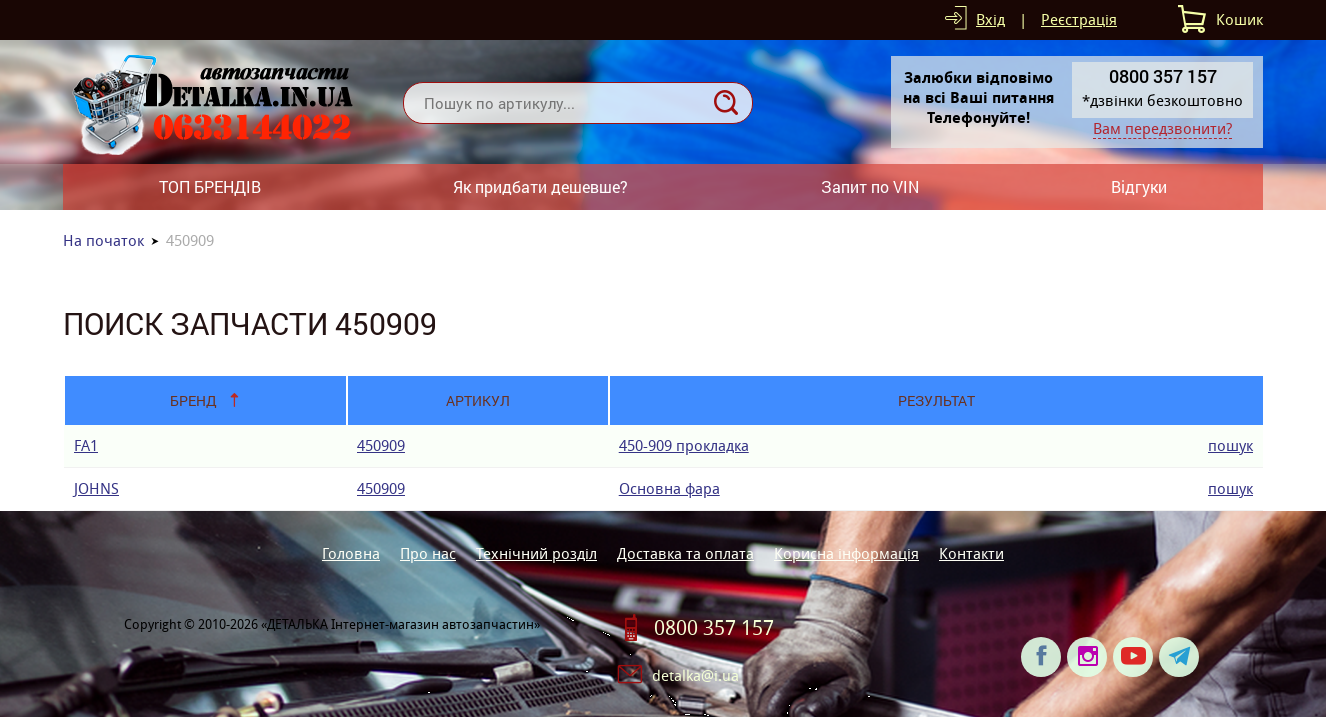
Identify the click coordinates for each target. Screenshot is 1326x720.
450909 (381, 445)
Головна (351, 553)
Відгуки (1139, 186)
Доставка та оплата (685, 553)
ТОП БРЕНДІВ (210, 186)
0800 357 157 (714, 628)
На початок (103, 240)
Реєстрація (1079, 19)
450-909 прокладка (684, 445)
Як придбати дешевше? (540, 186)
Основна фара (669, 488)
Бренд (193, 400)
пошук (1230, 445)
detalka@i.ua (695, 675)
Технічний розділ (536, 553)
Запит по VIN (870, 186)
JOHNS (96, 488)
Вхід (990, 19)
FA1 (86, 445)
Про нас (428, 553)
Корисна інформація (846, 553)
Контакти (971, 553)
